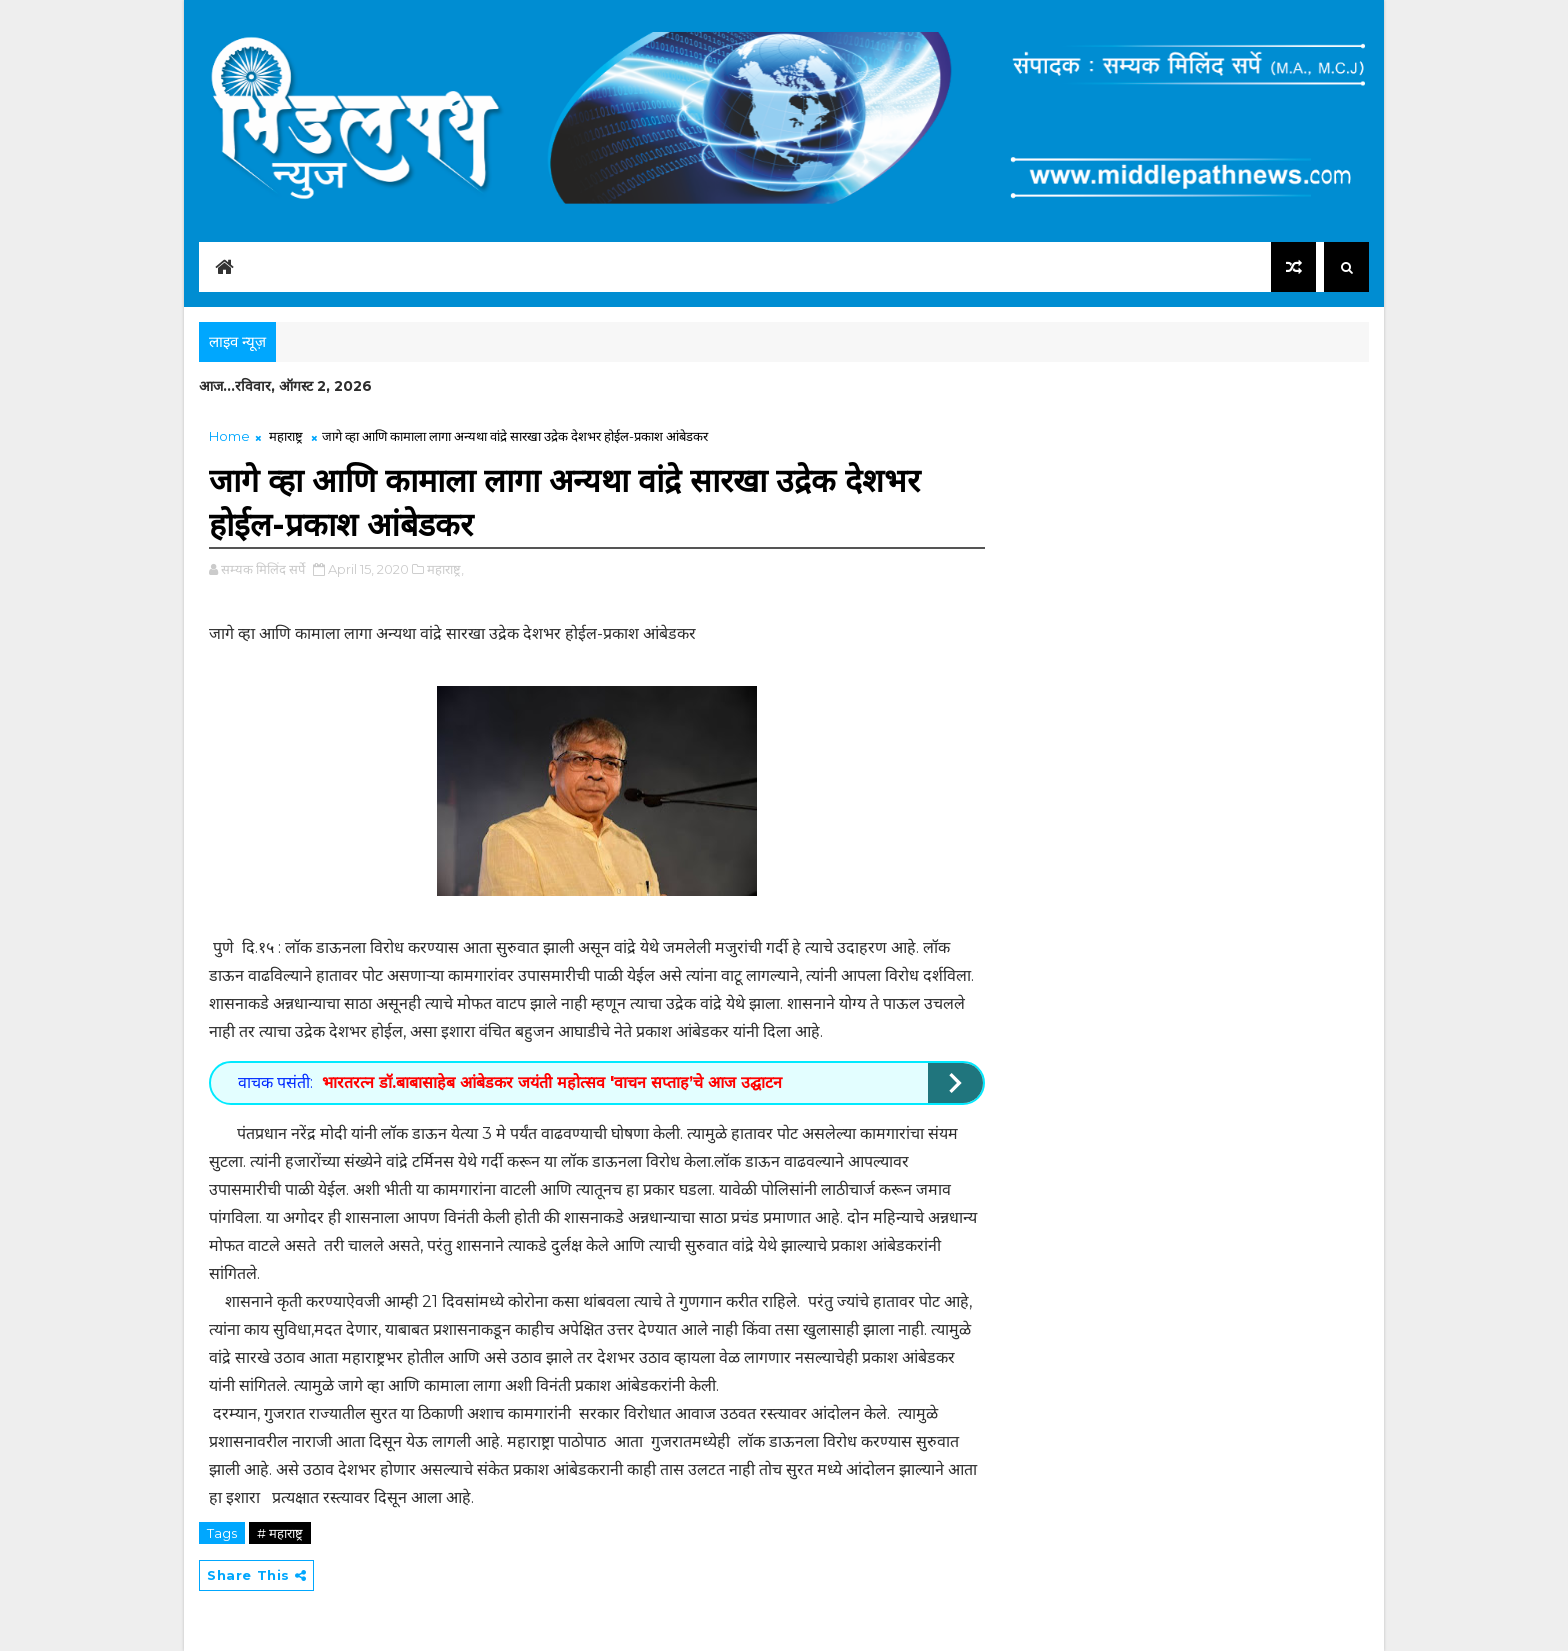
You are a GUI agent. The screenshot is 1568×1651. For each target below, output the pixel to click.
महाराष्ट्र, (445, 569)
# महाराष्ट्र (280, 1533)
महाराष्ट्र (286, 436)
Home (229, 436)
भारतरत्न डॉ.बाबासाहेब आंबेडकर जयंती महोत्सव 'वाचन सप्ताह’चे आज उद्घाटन (552, 1082)
